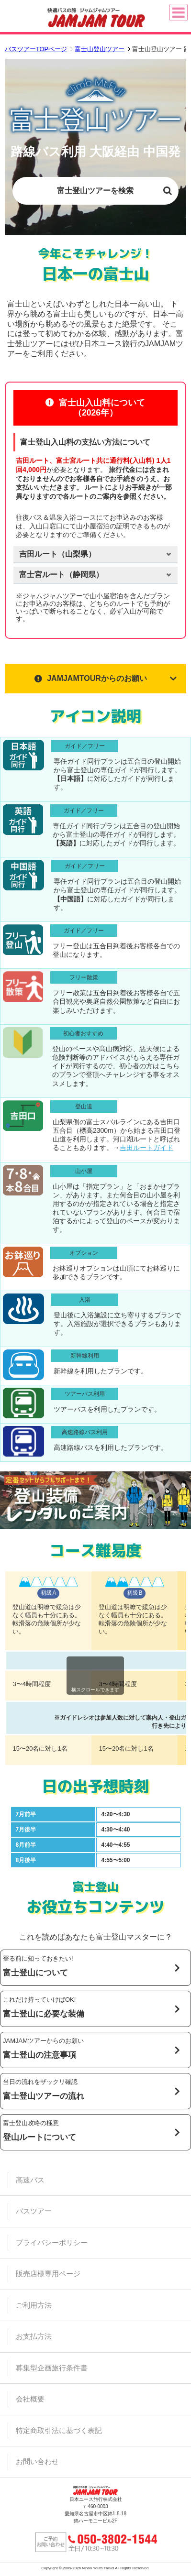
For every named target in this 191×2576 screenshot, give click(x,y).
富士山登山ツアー (99, 49)
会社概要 (30, 2399)
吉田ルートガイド (146, 1147)
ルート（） (57, 554)
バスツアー (34, 2211)
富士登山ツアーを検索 (95, 190)
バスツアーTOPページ (36, 49)
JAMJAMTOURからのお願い (90, 678)
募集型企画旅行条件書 (52, 2368)
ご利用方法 (34, 2305)
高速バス (30, 2180)
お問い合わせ (37, 2461)
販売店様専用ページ (48, 2273)
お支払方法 (34, 2336)
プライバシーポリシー (52, 2242)
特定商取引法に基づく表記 (59, 2430)
